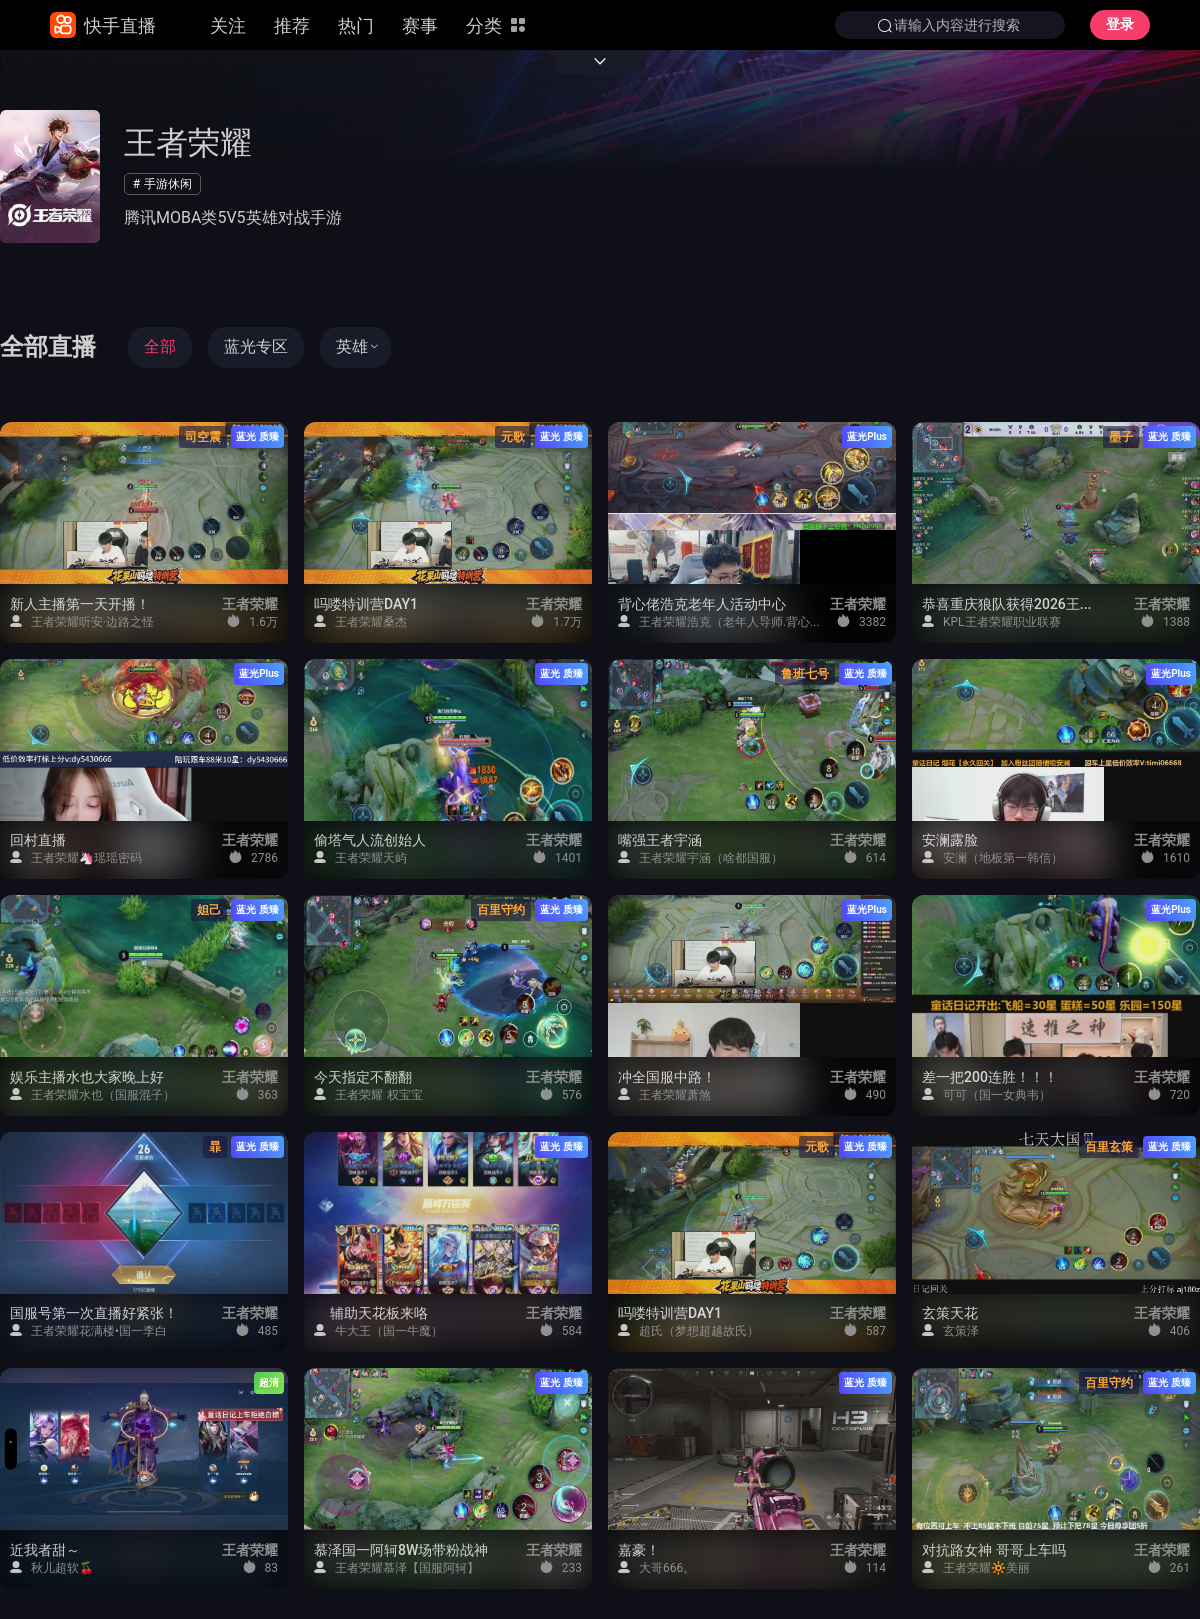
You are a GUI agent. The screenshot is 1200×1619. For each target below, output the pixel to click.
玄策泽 (950, 1330)
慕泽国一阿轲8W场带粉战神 (401, 1551)
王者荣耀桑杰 (360, 621)
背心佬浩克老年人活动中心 (702, 605)
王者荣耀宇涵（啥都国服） (700, 857)
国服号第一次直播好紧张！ (94, 1314)
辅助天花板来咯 (373, 1314)
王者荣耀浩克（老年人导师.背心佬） (721, 621)
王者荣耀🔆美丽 (976, 1567)
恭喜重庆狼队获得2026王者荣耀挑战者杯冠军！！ (1011, 605)
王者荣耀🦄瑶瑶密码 (76, 857)
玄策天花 (950, 1314)
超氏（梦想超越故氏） (688, 1330)
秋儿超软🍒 (52, 1567)
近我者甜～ (45, 1551)
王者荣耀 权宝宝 (368, 1094)
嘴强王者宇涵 (660, 841)
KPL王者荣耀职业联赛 (991, 621)
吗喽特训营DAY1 (366, 605)
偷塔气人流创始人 (370, 841)
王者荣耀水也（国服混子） (92, 1094)
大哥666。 (656, 1567)
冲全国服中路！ (667, 1078)
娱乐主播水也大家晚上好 (87, 1078)
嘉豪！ (639, 1551)
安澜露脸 (950, 841)
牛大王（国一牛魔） (378, 1330)
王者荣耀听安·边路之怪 (82, 621)
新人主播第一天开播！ (80, 605)
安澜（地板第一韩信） (992, 857)
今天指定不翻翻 (363, 1078)
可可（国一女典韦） (986, 1094)
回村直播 (38, 841)
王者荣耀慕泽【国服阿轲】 (396, 1567)
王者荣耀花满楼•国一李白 (88, 1330)
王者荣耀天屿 (360, 857)
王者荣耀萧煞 (664, 1094)
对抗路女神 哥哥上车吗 (994, 1551)
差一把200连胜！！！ (990, 1078)
